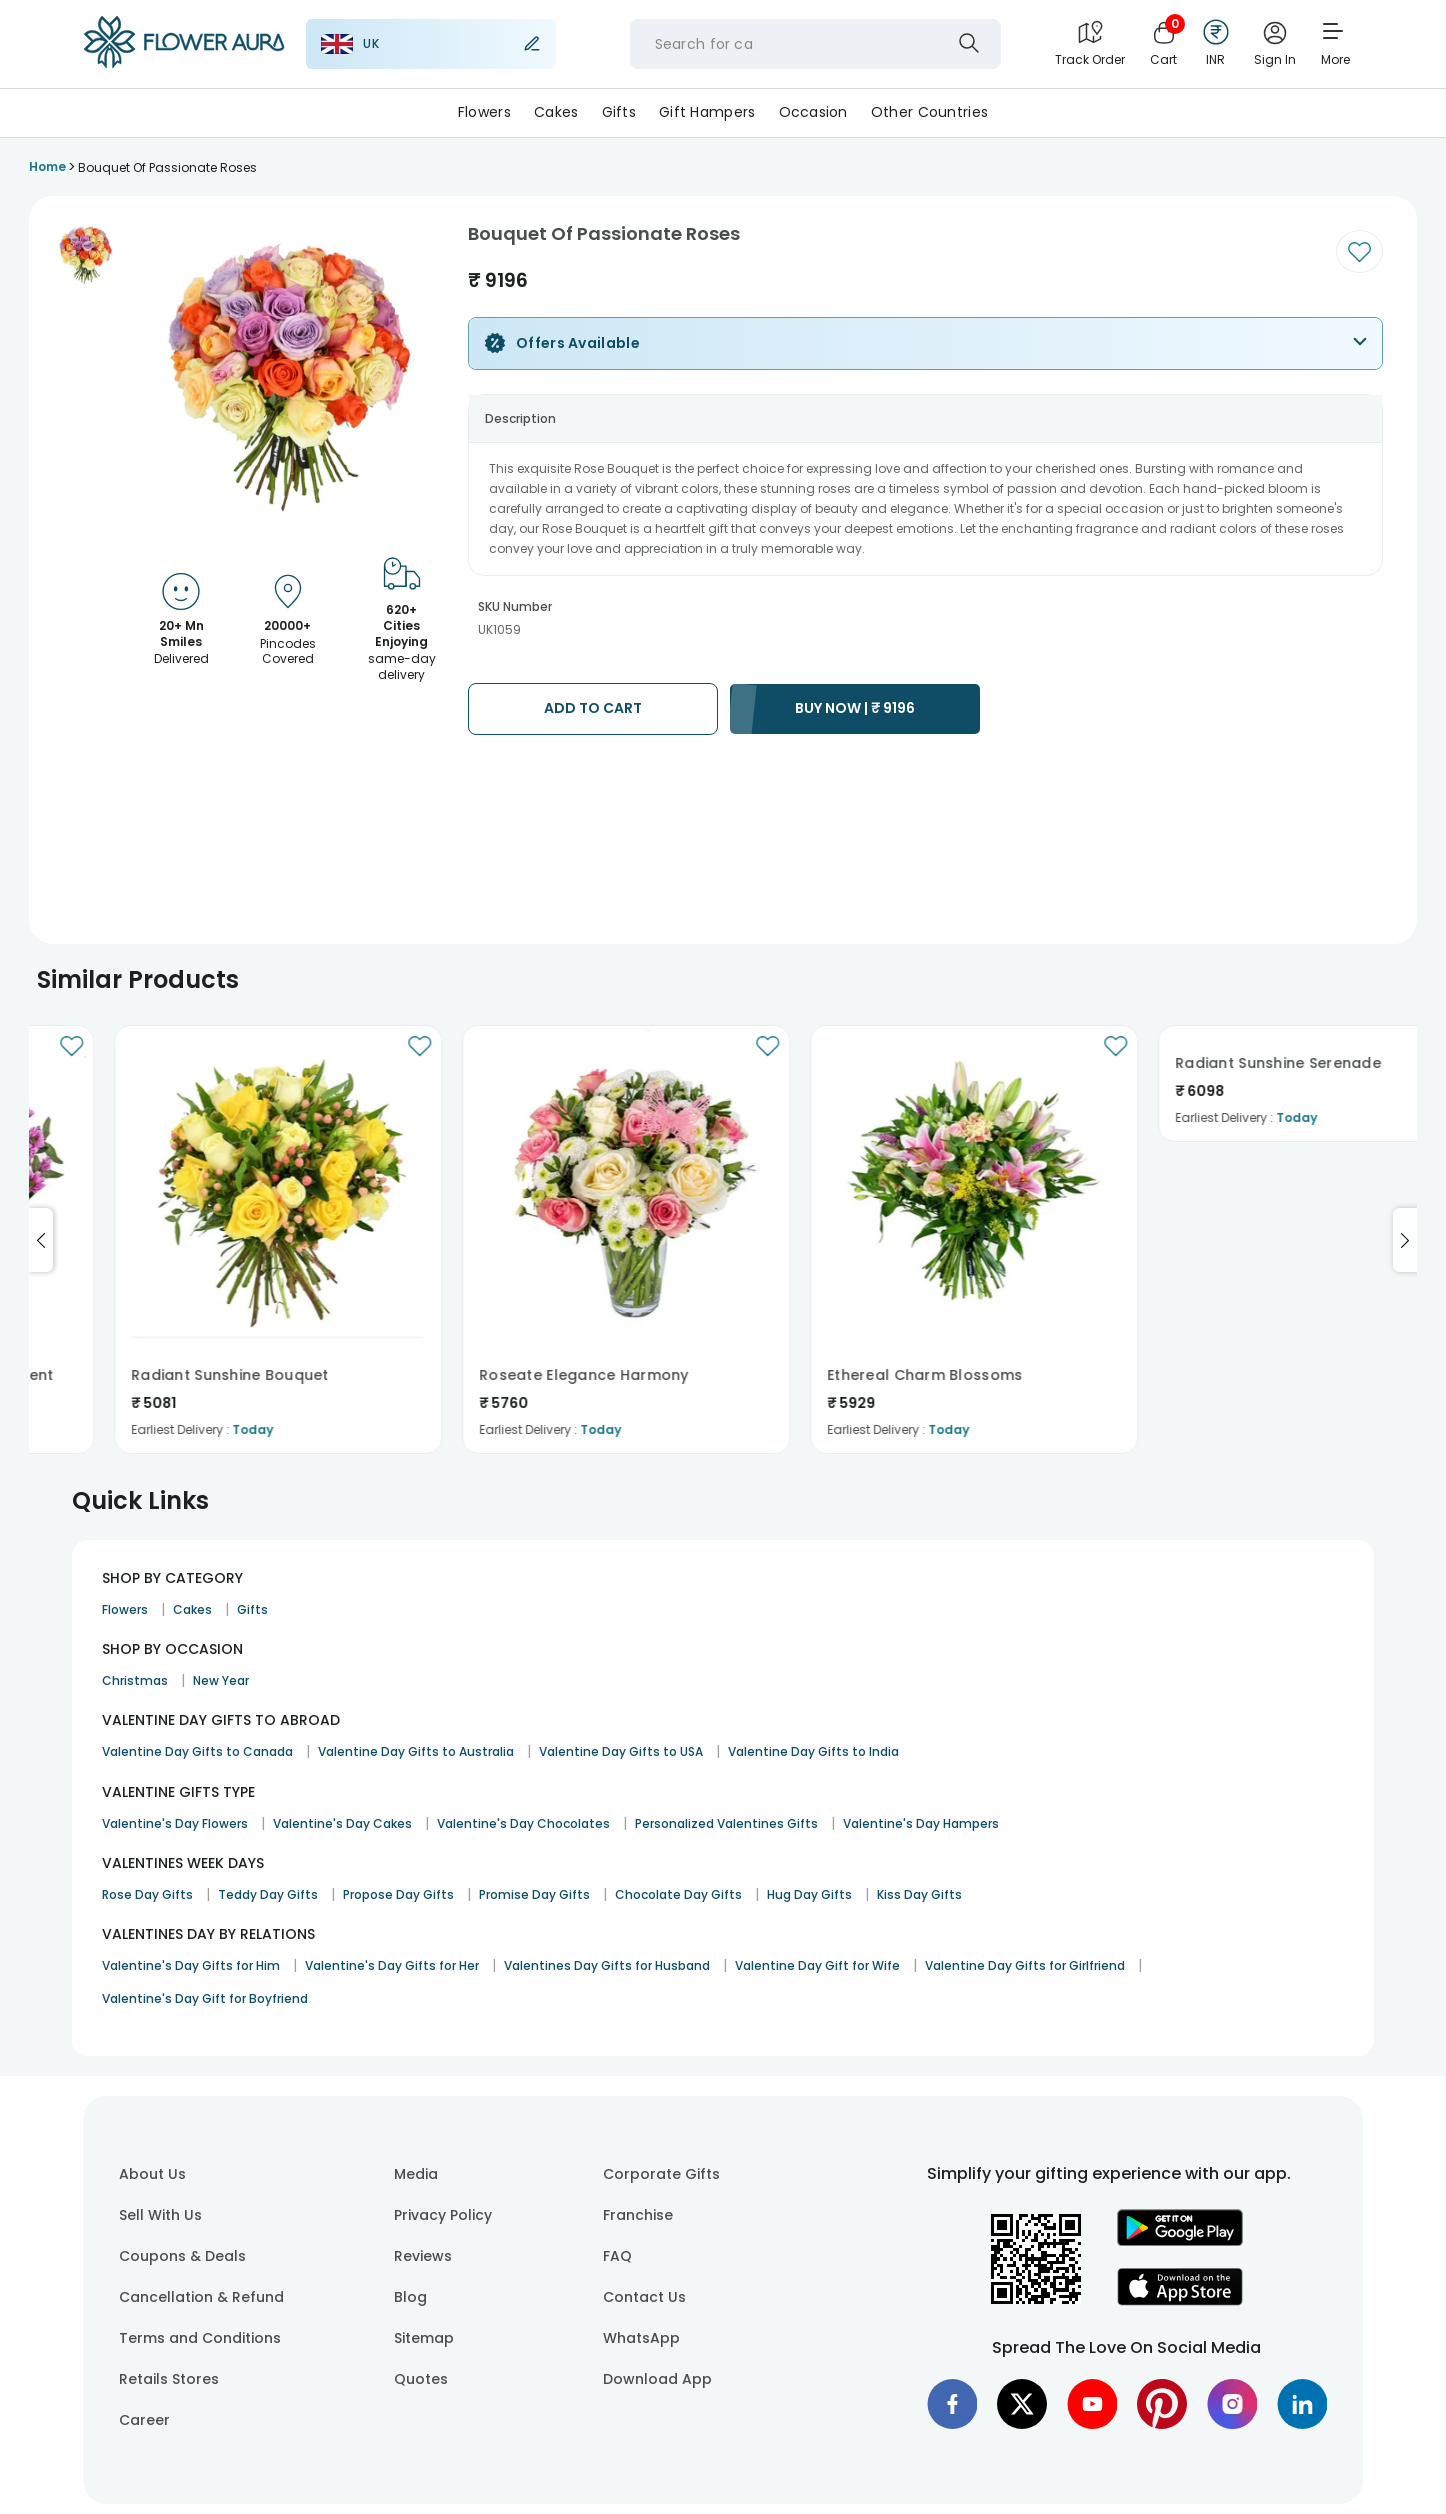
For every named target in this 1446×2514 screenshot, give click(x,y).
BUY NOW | (855, 708)
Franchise (638, 2215)
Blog (410, 2297)
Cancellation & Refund (201, 2297)
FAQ (617, 2256)
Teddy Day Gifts (268, 1894)
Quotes (421, 2379)
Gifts (619, 112)
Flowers (484, 112)
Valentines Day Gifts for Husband (607, 1965)
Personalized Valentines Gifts (726, 1823)
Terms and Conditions (200, 2338)
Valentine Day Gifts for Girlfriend (1025, 1965)
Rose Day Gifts (147, 1894)
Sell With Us (160, 2215)
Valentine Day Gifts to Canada (197, 1751)
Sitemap (424, 2338)
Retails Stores (169, 2379)
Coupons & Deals (182, 2256)
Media (416, 2174)
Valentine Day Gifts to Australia (416, 1751)
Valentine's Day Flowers (175, 1823)
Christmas (135, 1680)
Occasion (813, 112)
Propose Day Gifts (398, 1894)
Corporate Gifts (661, 2174)
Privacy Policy (443, 2215)
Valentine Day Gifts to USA (621, 1751)
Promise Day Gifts (534, 1894)
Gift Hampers (707, 112)
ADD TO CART (593, 708)
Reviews (423, 2256)
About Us (152, 2174)
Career (144, 2420)
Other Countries (929, 112)
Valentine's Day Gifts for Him (191, 1965)
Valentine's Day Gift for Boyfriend (205, 1998)
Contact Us (644, 2297)
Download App (657, 2379)
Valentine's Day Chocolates (523, 1823)
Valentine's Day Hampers (921, 1823)
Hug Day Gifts (809, 1894)
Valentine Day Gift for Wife (817, 1965)
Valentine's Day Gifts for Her (392, 1965)
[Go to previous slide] (41, 1240)
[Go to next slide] (1405, 1240)
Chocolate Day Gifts (678, 1894)
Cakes (556, 112)
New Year (221, 1680)
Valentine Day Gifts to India (813, 1751)
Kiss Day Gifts (919, 1894)
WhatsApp (641, 2338)
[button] (87, 255)
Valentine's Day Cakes (342, 1823)
